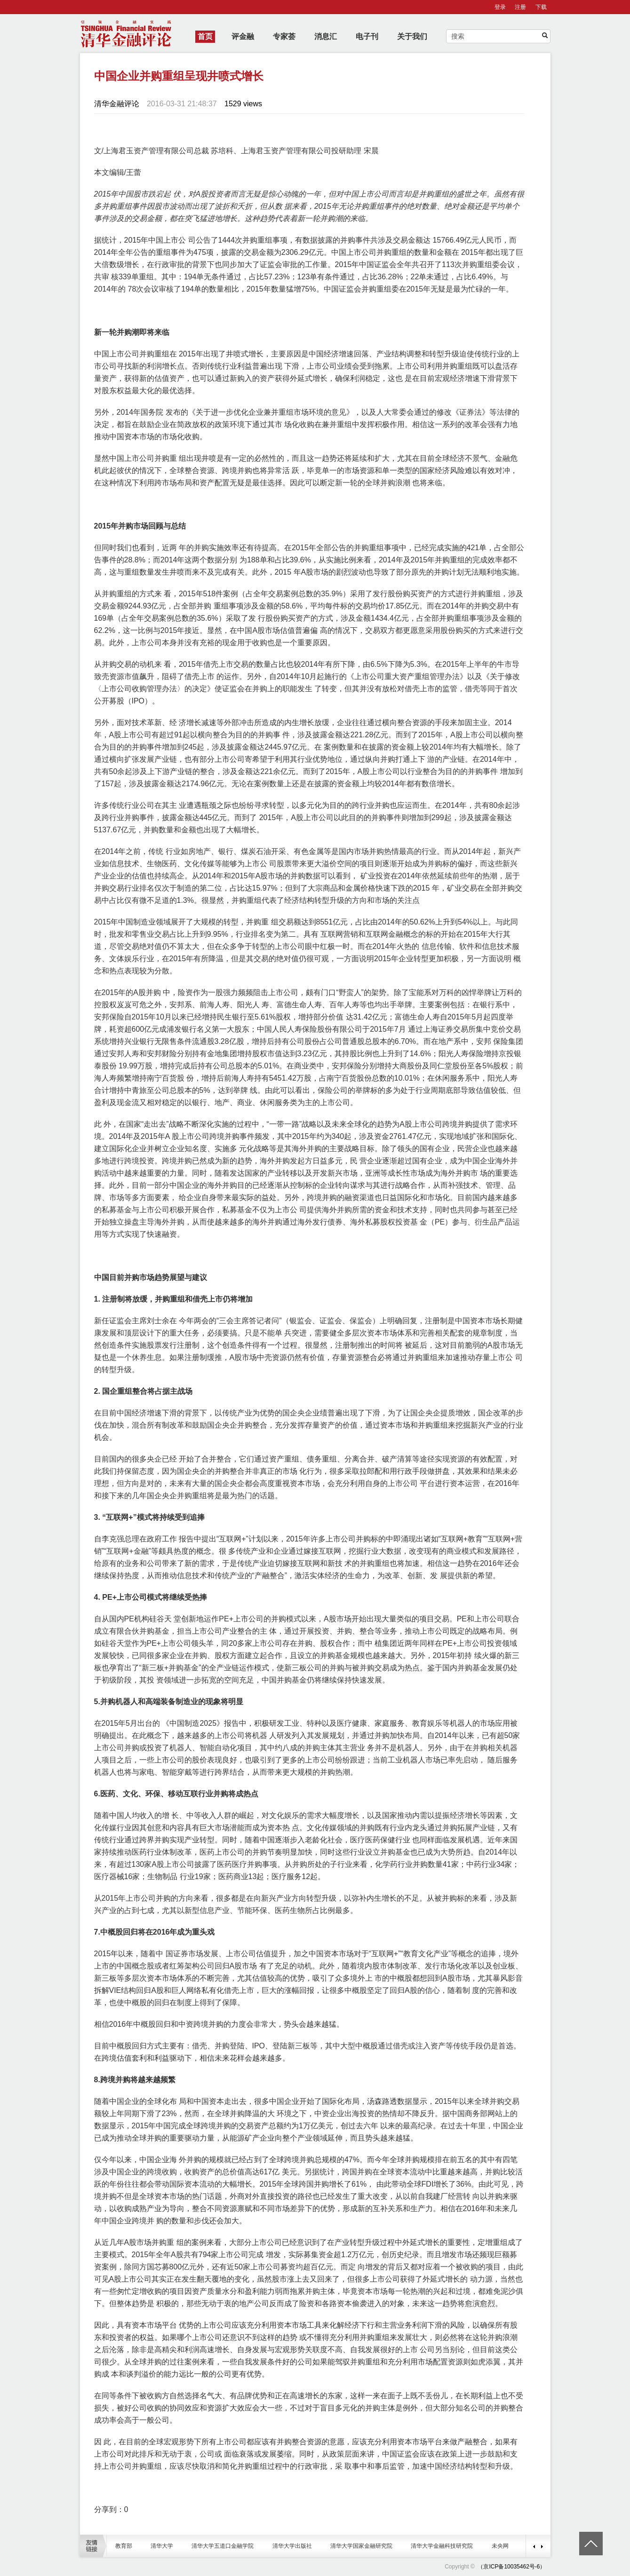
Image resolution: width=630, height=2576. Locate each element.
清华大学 (162, 2546)
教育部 (123, 2546)
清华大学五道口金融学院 (222, 2546)
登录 (500, 7)
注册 (520, 7)
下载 (541, 7)
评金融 (242, 36)
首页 (205, 36)
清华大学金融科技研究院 (442, 2546)
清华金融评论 (116, 104)
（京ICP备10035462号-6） (511, 2566)
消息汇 (325, 36)
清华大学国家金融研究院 (361, 2546)
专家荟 (284, 36)
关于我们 (412, 36)
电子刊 (367, 36)
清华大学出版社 (292, 2546)
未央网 (500, 2546)
